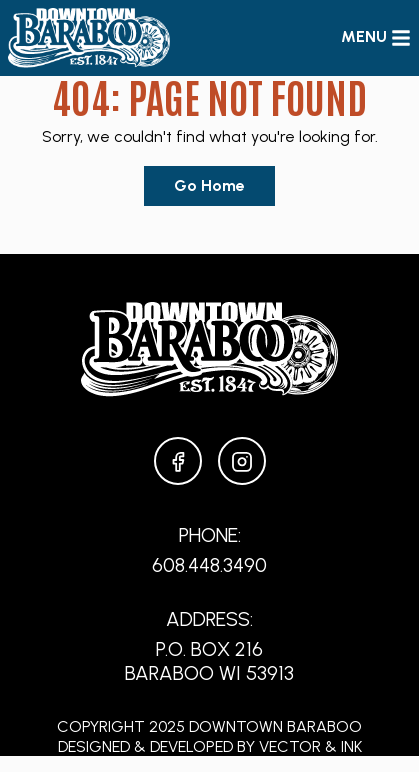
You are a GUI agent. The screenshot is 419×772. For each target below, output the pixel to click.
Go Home (209, 185)
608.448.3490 (209, 565)
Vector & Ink (310, 746)
